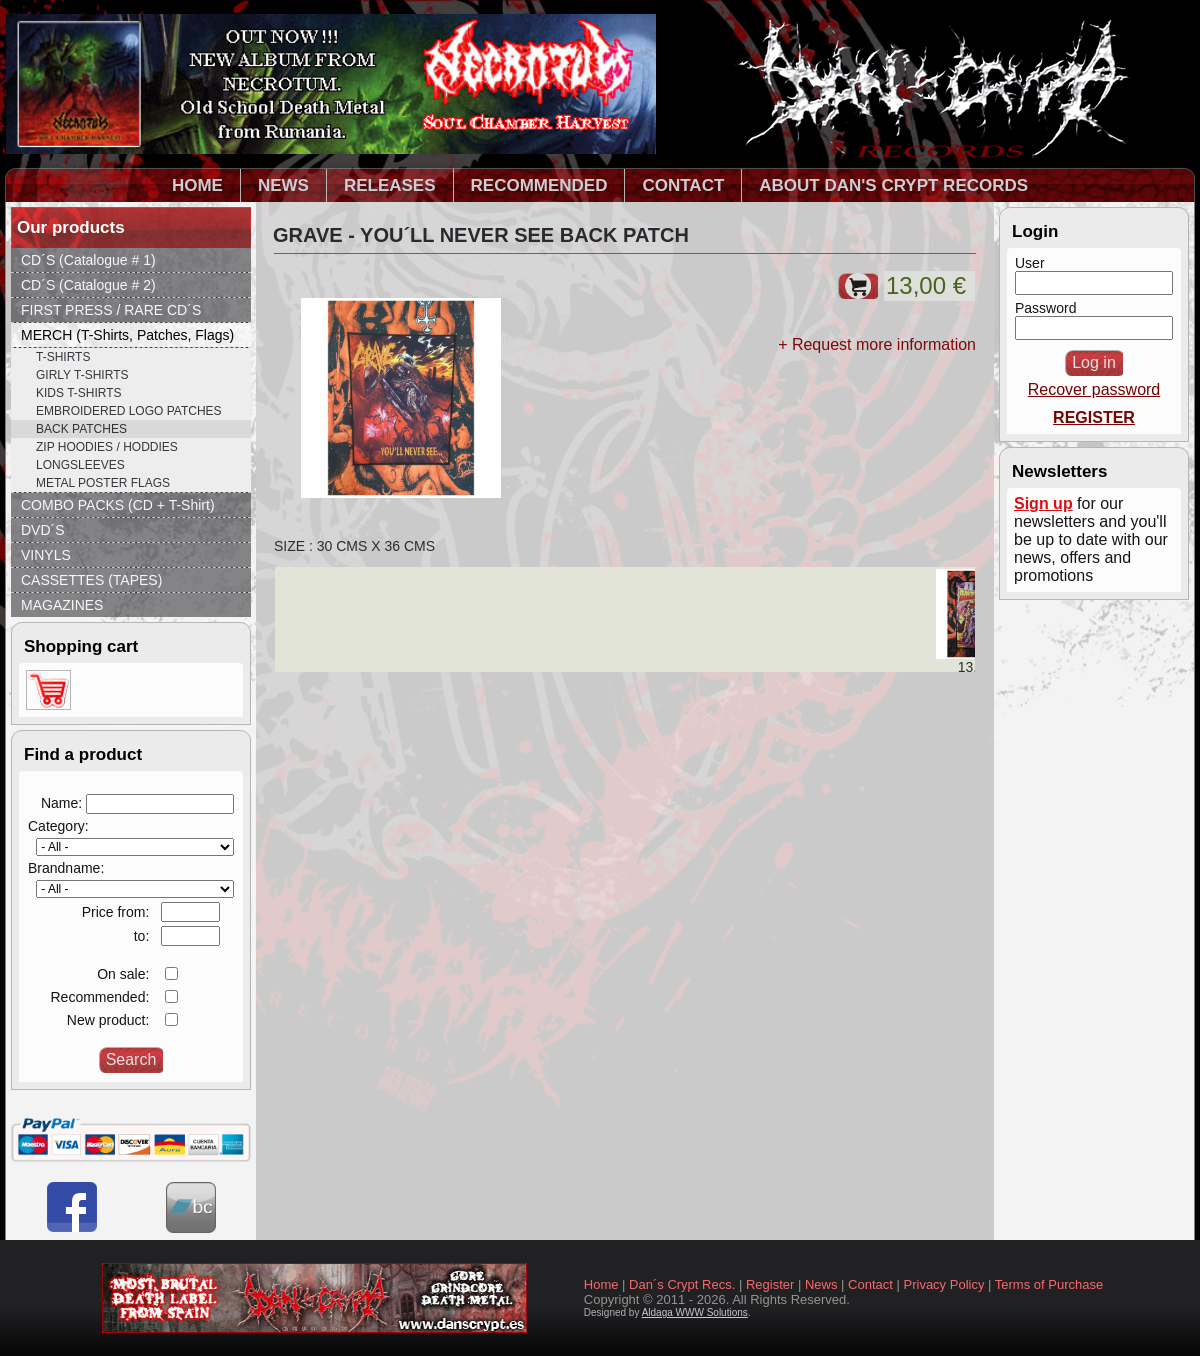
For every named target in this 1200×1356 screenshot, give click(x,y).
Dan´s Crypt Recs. (682, 1284)
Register (770, 1284)
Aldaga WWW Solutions (695, 1312)
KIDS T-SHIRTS (79, 393)
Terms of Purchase (1049, 1284)
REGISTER (1094, 417)
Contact (870, 1284)
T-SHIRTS (63, 357)
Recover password (1094, 389)
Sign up (1043, 503)
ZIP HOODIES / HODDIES (107, 447)
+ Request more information (877, 344)
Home (601, 1284)
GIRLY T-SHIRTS (82, 375)
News (821, 1284)
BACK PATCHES (81, 429)
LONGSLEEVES (80, 465)
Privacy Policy (944, 1284)
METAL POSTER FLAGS (103, 483)
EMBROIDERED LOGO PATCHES (129, 411)
